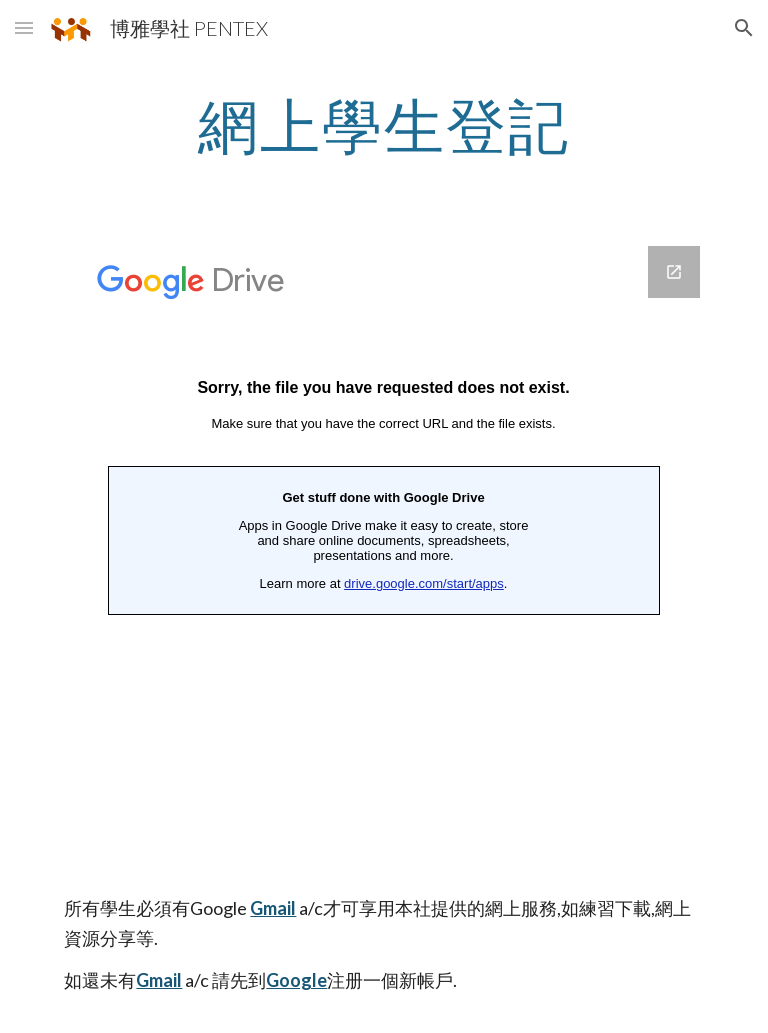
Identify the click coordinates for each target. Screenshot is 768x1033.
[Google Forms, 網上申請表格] (383, 562)
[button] (24, 27)
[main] (383, 125)
